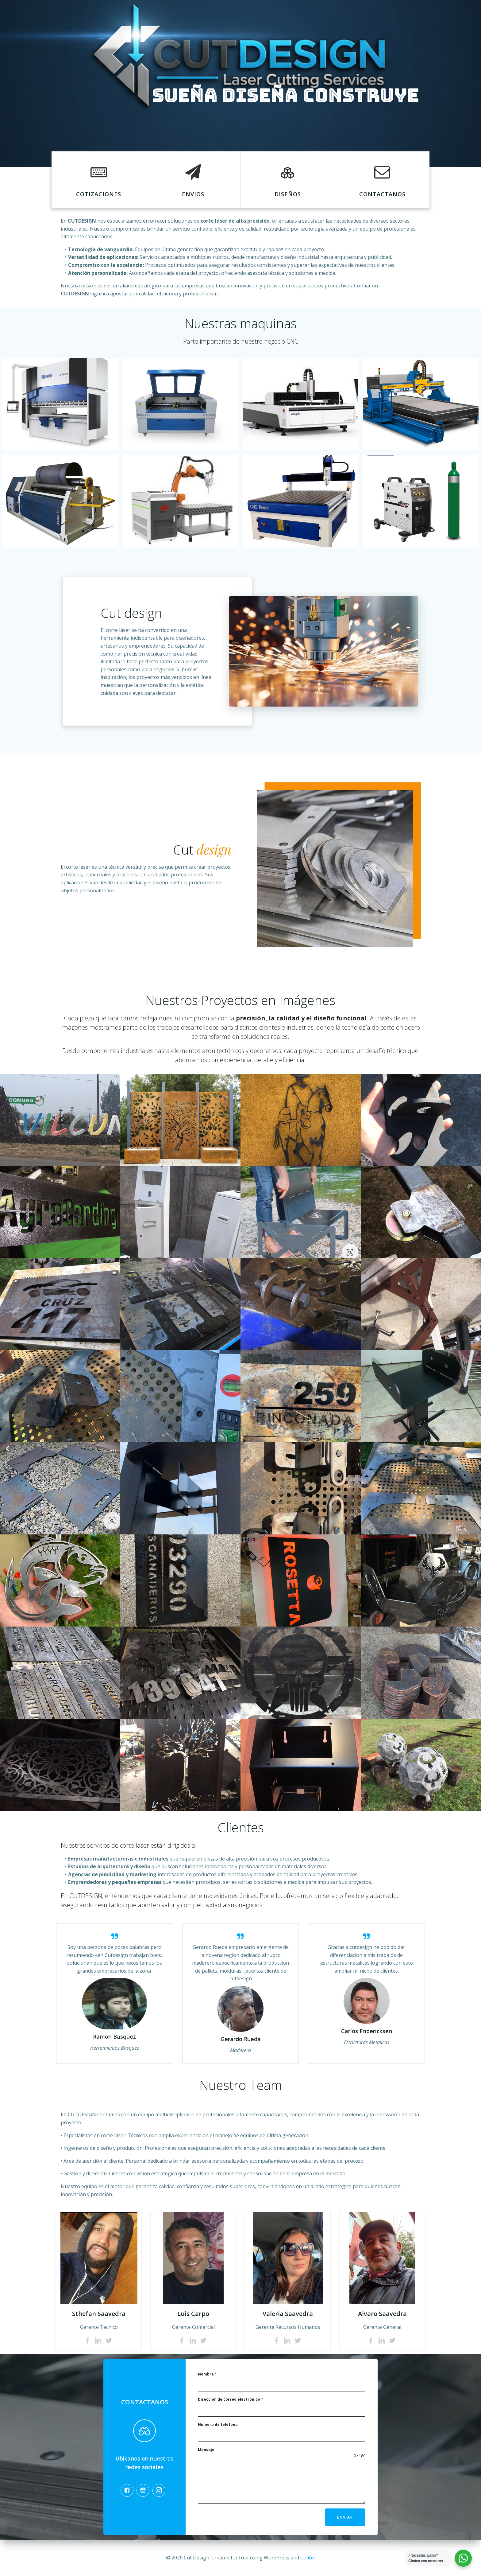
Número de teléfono (218, 2424)
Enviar (345, 2517)
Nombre (207, 2374)
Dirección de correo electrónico (230, 2399)
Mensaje (206, 2449)
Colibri (307, 2557)
